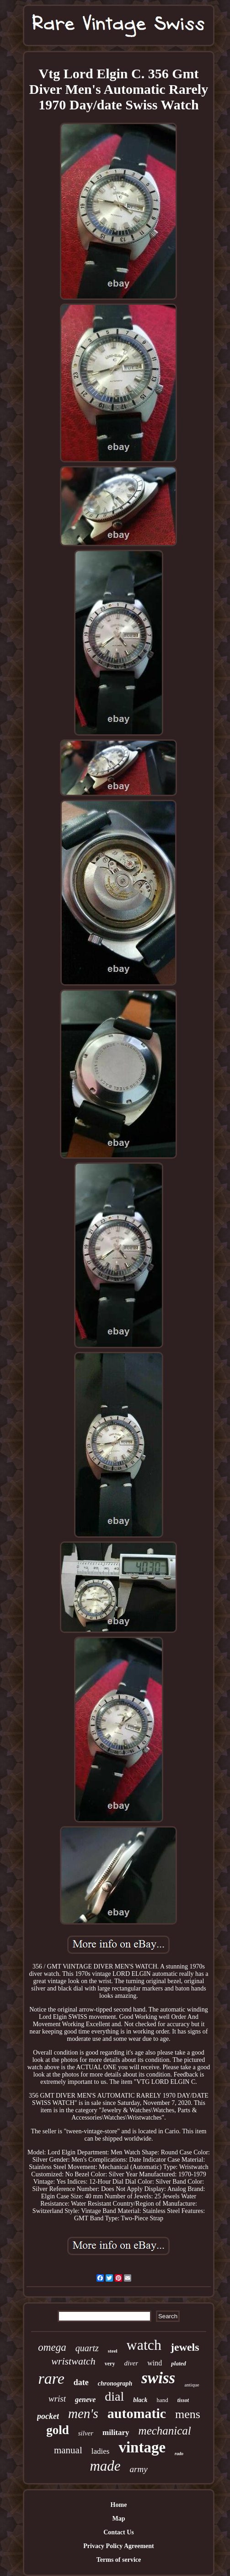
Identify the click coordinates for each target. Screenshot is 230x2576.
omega (52, 2347)
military (115, 2432)
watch (144, 2345)
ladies (100, 2451)
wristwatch (73, 2361)
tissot (183, 2400)
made (105, 2466)
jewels (185, 2347)
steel (113, 2351)
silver (85, 2433)
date (81, 2382)
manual (68, 2450)
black (140, 2400)
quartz (87, 2348)
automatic (136, 2413)
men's (83, 2413)
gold (57, 2430)
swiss (158, 2378)
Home (119, 2504)
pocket (48, 2416)
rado (179, 2453)
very (110, 2363)
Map (118, 2518)
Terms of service (118, 2559)
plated (178, 2363)
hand (162, 2400)
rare (51, 2378)
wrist (57, 2398)
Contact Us (118, 2532)
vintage (142, 2447)
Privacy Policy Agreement (118, 2546)
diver (131, 2363)
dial (114, 2396)
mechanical (165, 2430)
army (139, 2469)
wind (154, 2363)
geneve (85, 2399)
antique (191, 2384)
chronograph (115, 2383)
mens (187, 2414)
